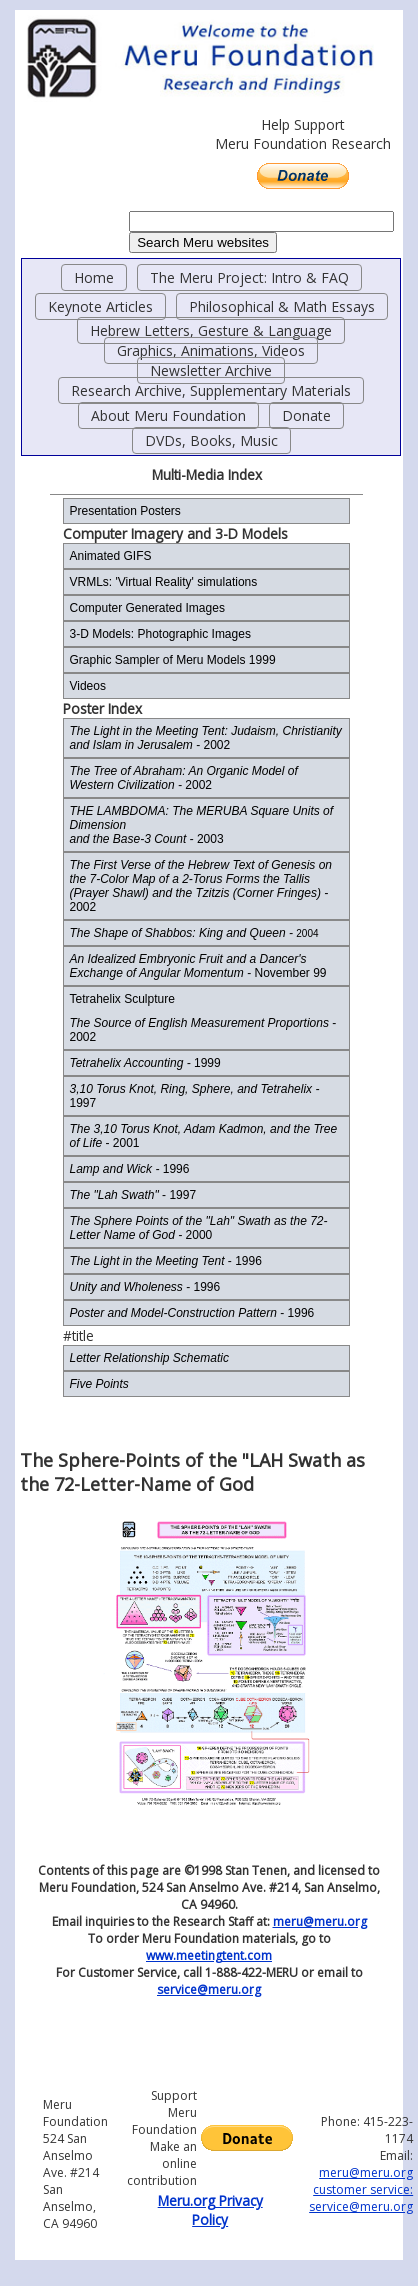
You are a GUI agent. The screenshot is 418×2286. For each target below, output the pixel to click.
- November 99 (197, 966)
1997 (194, 1096)
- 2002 (205, 738)
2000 (198, 1228)
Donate (306, 415)
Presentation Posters (124, 511)
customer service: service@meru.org (361, 2198)
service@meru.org (209, 1989)
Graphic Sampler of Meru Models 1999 (172, 660)
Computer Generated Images (146, 608)
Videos (87, 686)
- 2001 (203, 1136)
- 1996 (165, 1261)
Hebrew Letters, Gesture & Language (211, 330)
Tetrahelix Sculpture (121, 999)
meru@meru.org (320, 1921)
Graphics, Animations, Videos (211, 350)
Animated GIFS (110, 556)
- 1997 (132, 1195)
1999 (144, 1063)
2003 (201, 825)
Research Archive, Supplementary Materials (211, 390)
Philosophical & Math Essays (282, 306)
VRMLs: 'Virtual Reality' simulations (163, 582)
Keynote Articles (100, 306)
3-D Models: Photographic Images (159, 634)
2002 (183, 778)
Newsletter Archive (211, 370)
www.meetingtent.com (209, 1955)
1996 (129, 1169)
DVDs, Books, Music (211, 440)
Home (94, 277)
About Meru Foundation (168, 415)
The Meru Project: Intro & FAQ (249, 277)
